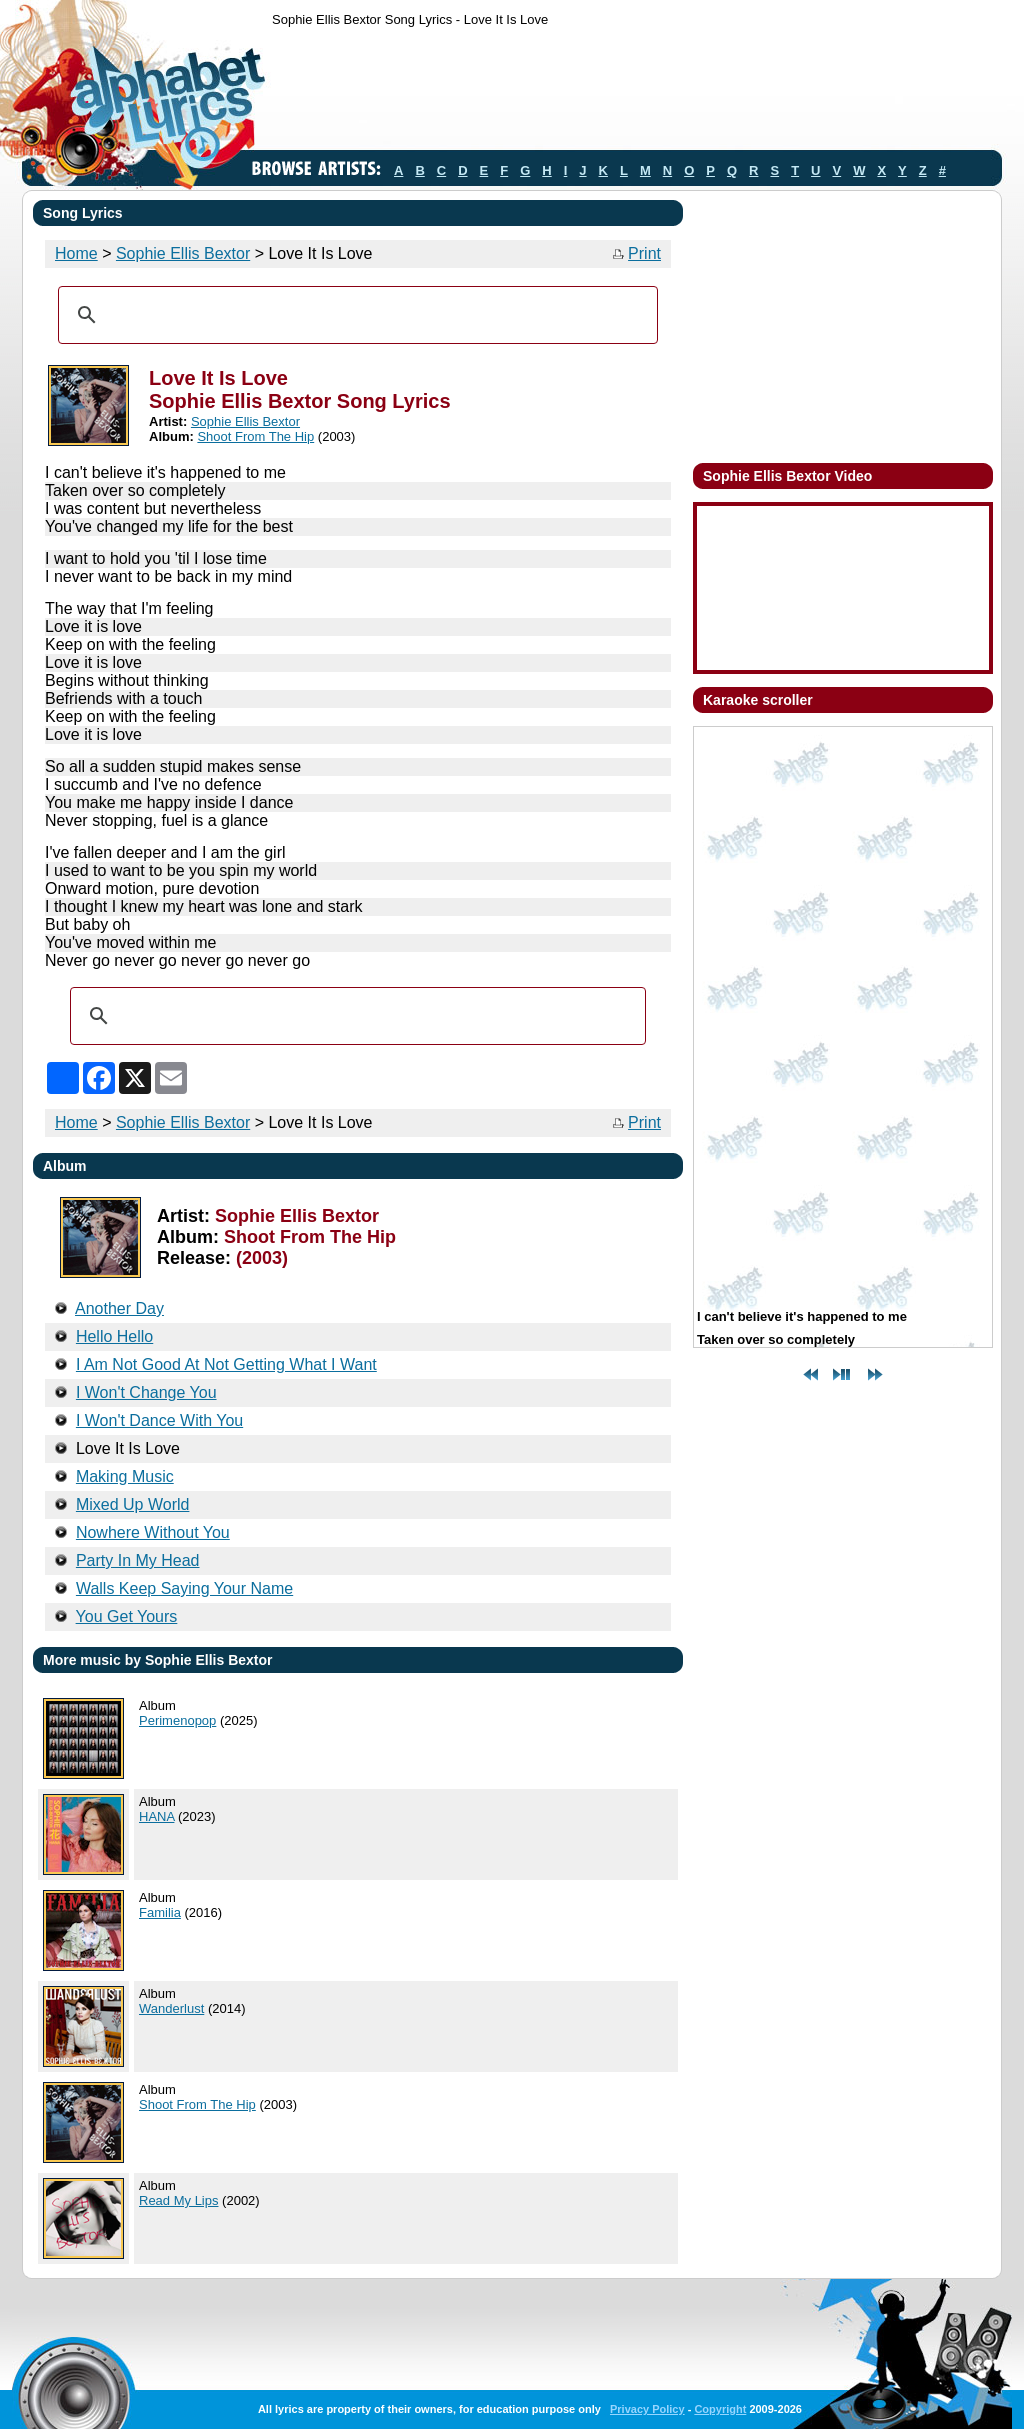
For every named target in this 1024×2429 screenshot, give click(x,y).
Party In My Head (138, 1560)
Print (644, 253)
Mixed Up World (133, 1504)
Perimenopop (177, 1720)
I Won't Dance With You (159, 1420)
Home (76, 253)
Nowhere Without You (153, 1532)
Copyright (720, 2409)
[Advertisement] (636, 93)
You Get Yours (127, 1616)
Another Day (119, 1308)
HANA (156, 1816)
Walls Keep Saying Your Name (184, 1588)
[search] (355, 315)
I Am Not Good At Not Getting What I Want (226, 1364)
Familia (160, 1912)
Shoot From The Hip (255, 436)
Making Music (125, 1476)
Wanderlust (171, 2008)
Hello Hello (114, 1336)
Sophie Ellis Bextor (183, 253)
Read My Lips (178, 2200)
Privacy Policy (647, 2409)
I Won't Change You (146, 1392)
